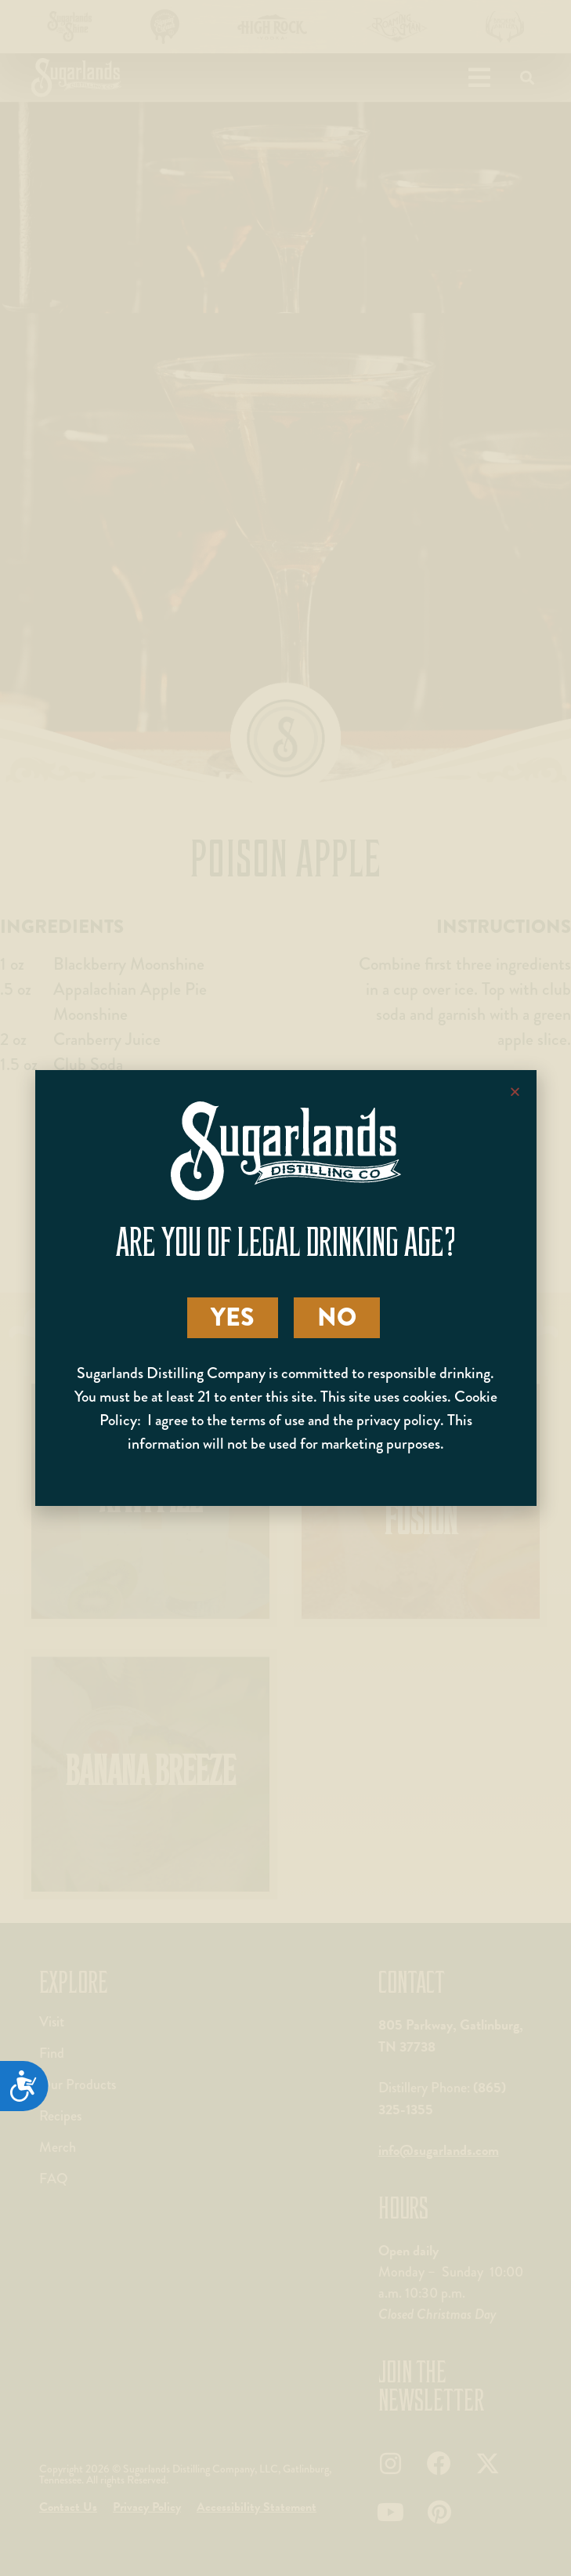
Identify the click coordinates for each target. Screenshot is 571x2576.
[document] (285, 1288)
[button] (515, 1092)
